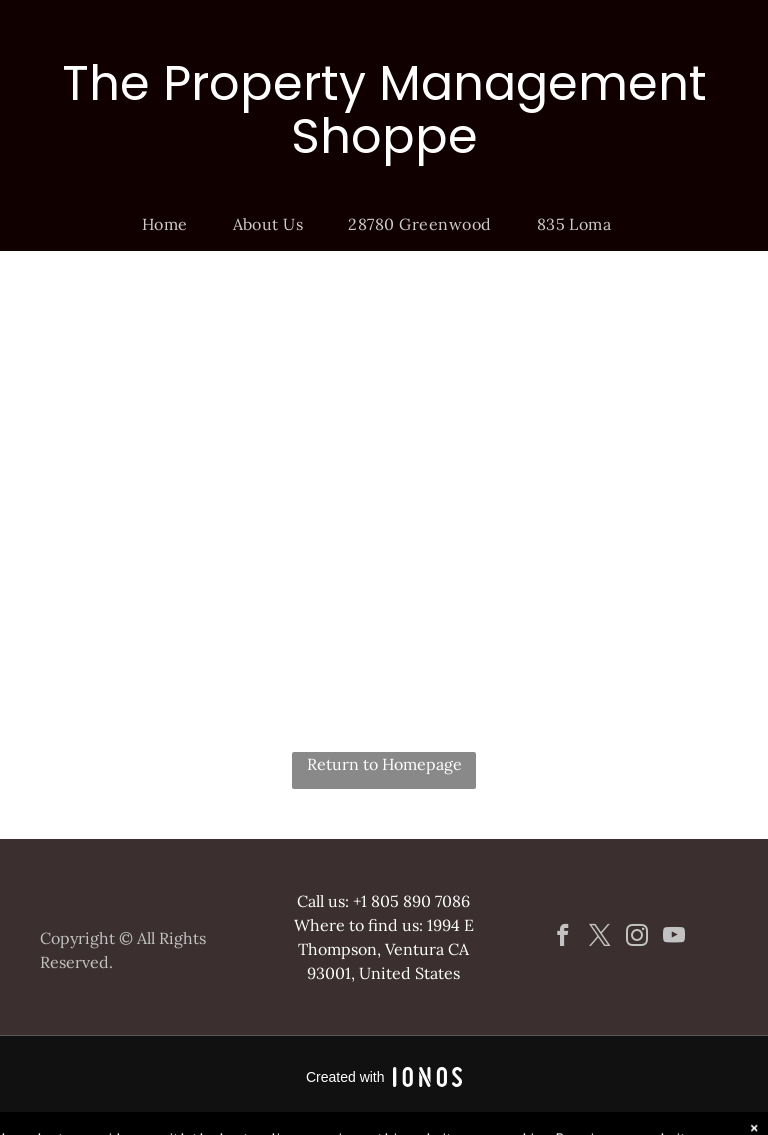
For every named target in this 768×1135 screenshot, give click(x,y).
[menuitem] (172, 224)
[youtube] (673, 938)
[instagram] (636, 938)
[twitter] (599, 938)
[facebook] (562, 938)
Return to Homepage (384, 764)
